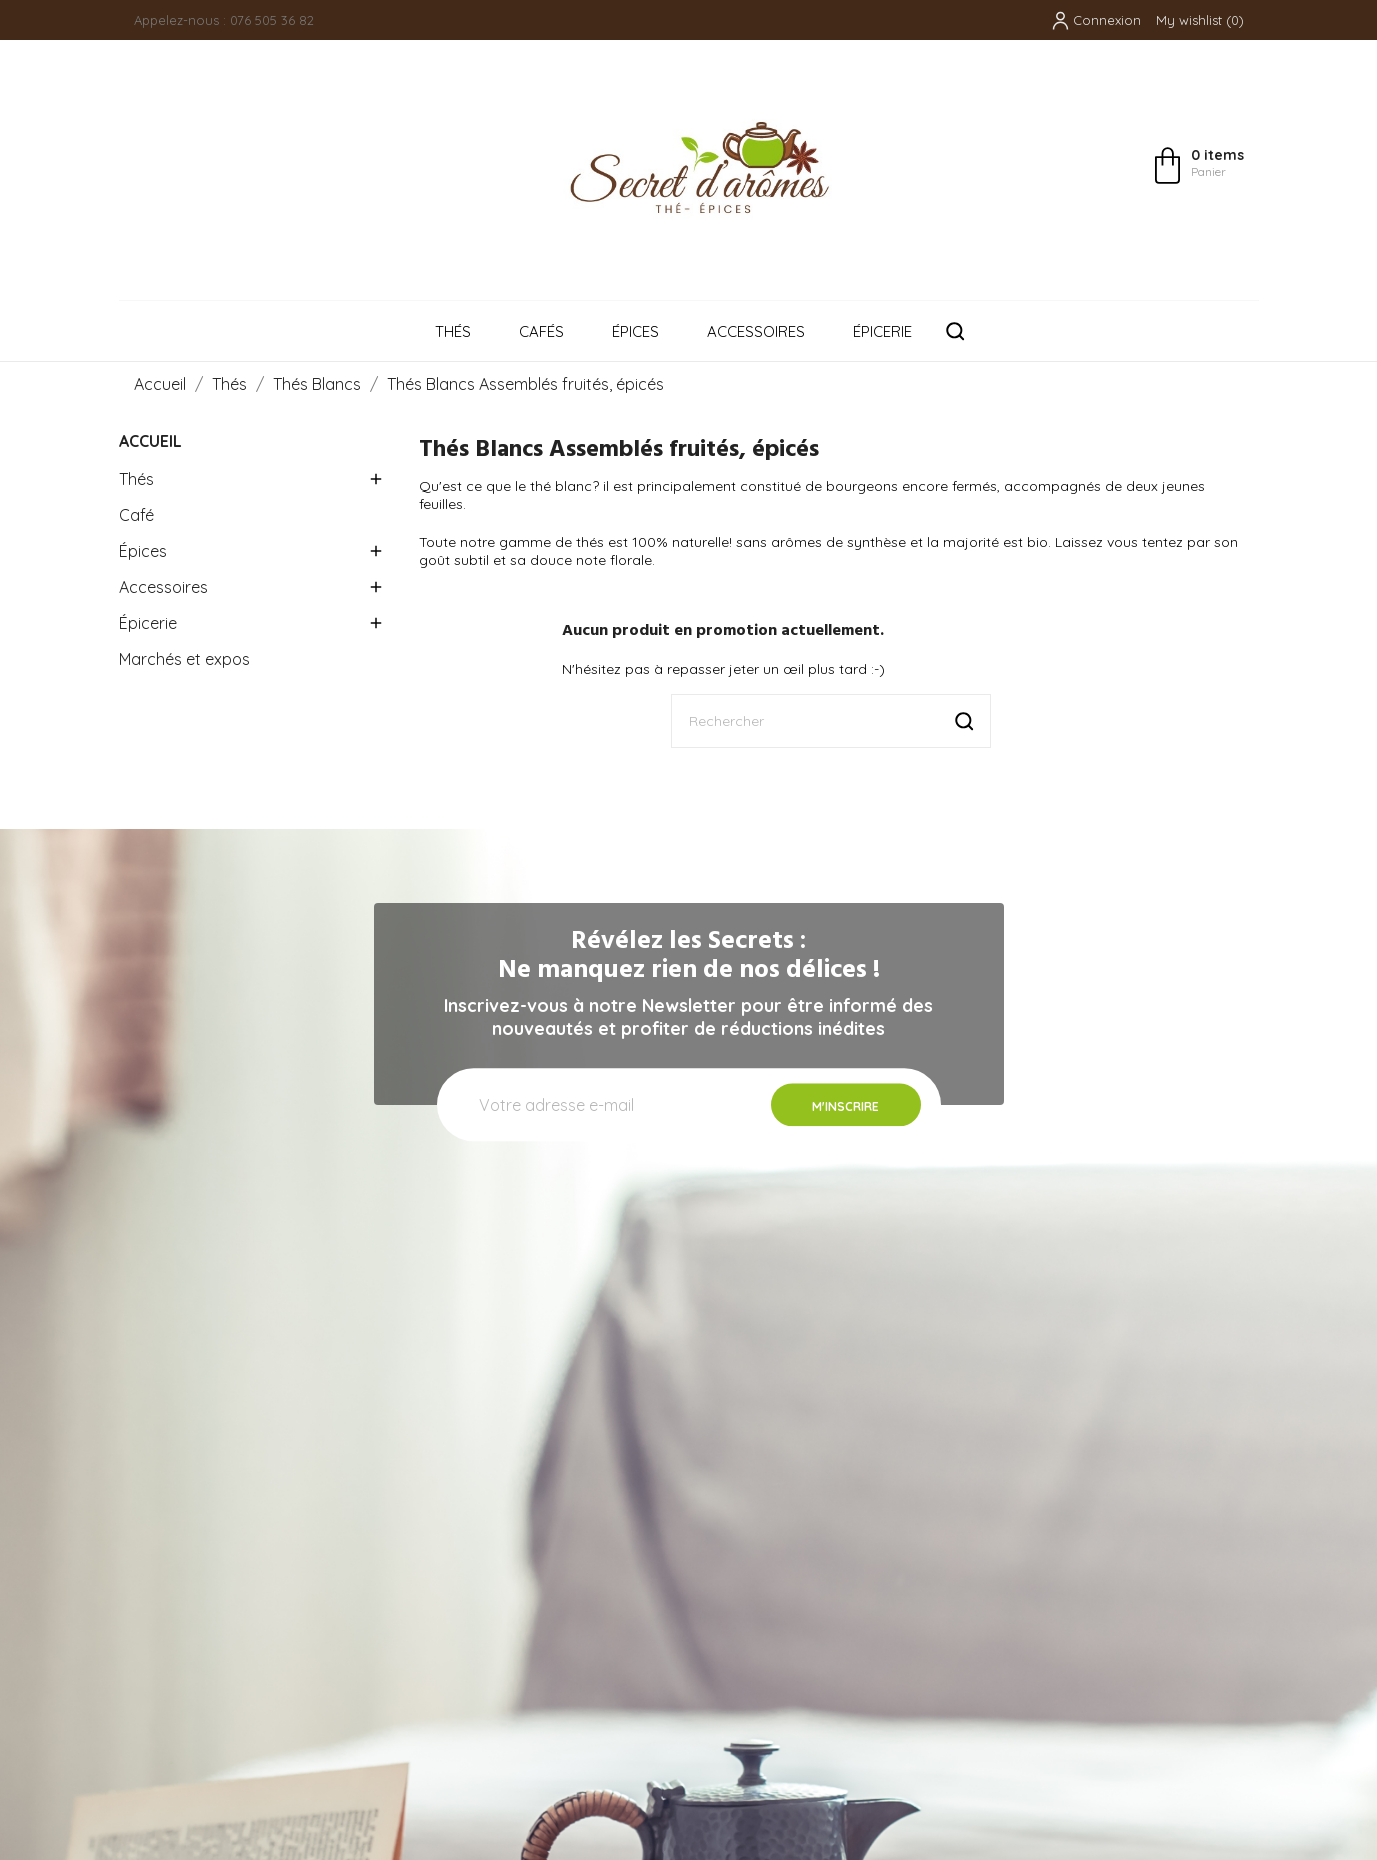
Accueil (150, 441)
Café (136, 515)
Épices (635, 331)
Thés (453, 331)
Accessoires (756, 331)
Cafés (541, 331)
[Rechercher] (831, 721)
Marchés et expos (184, 659)
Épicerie (882, 331)
